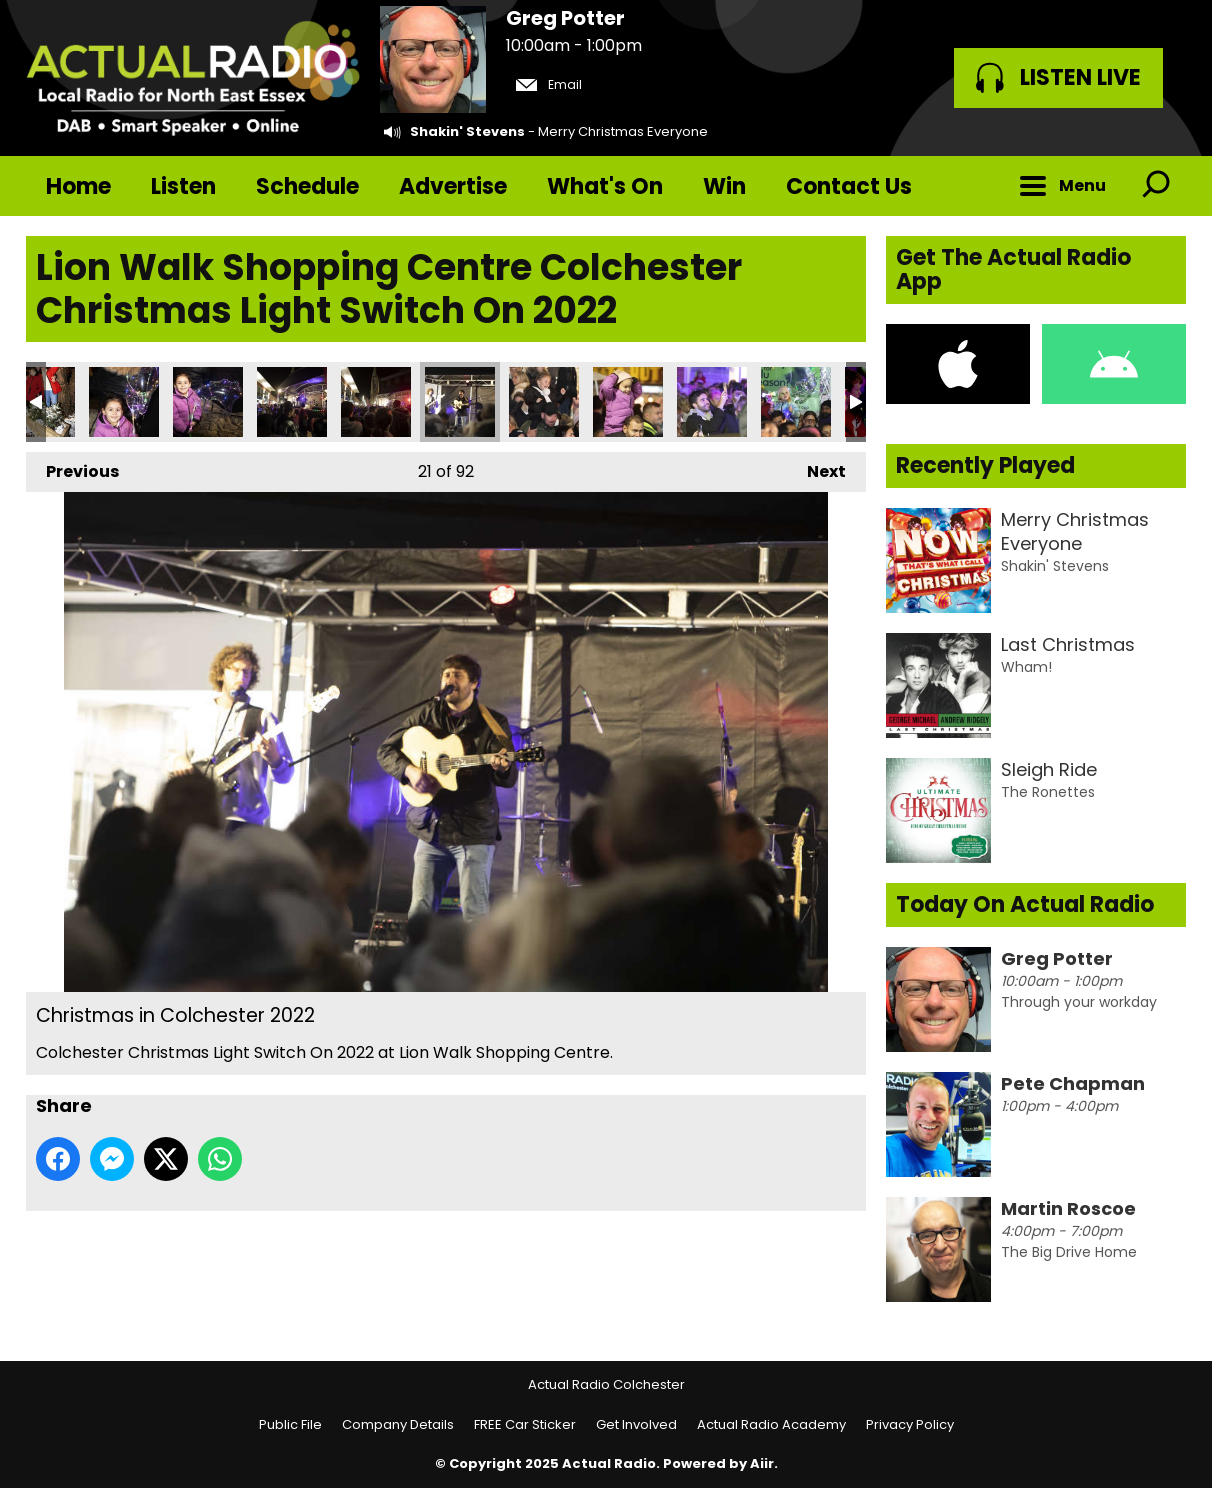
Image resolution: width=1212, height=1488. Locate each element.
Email (549, 84)
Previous (72, 467)
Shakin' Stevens (467, 131)
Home (78, 186)
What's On (605, 186)
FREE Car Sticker (525, 1424)
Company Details (398, 1424)
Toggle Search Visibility (1156, 186)
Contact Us (849, 186)
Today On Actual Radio (1025, 904)
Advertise (453, 186)
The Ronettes (1048, 792)
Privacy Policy (910, 1424)
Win (724, 186)
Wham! (1026, 667)
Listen (183, 186)
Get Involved (636, 1424)
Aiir (762, 1463)
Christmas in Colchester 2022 (124, 402)
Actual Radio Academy (771, 1424)
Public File (290, 1424)
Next (816, 467)
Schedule (307, 186)
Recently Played (985, 465)
